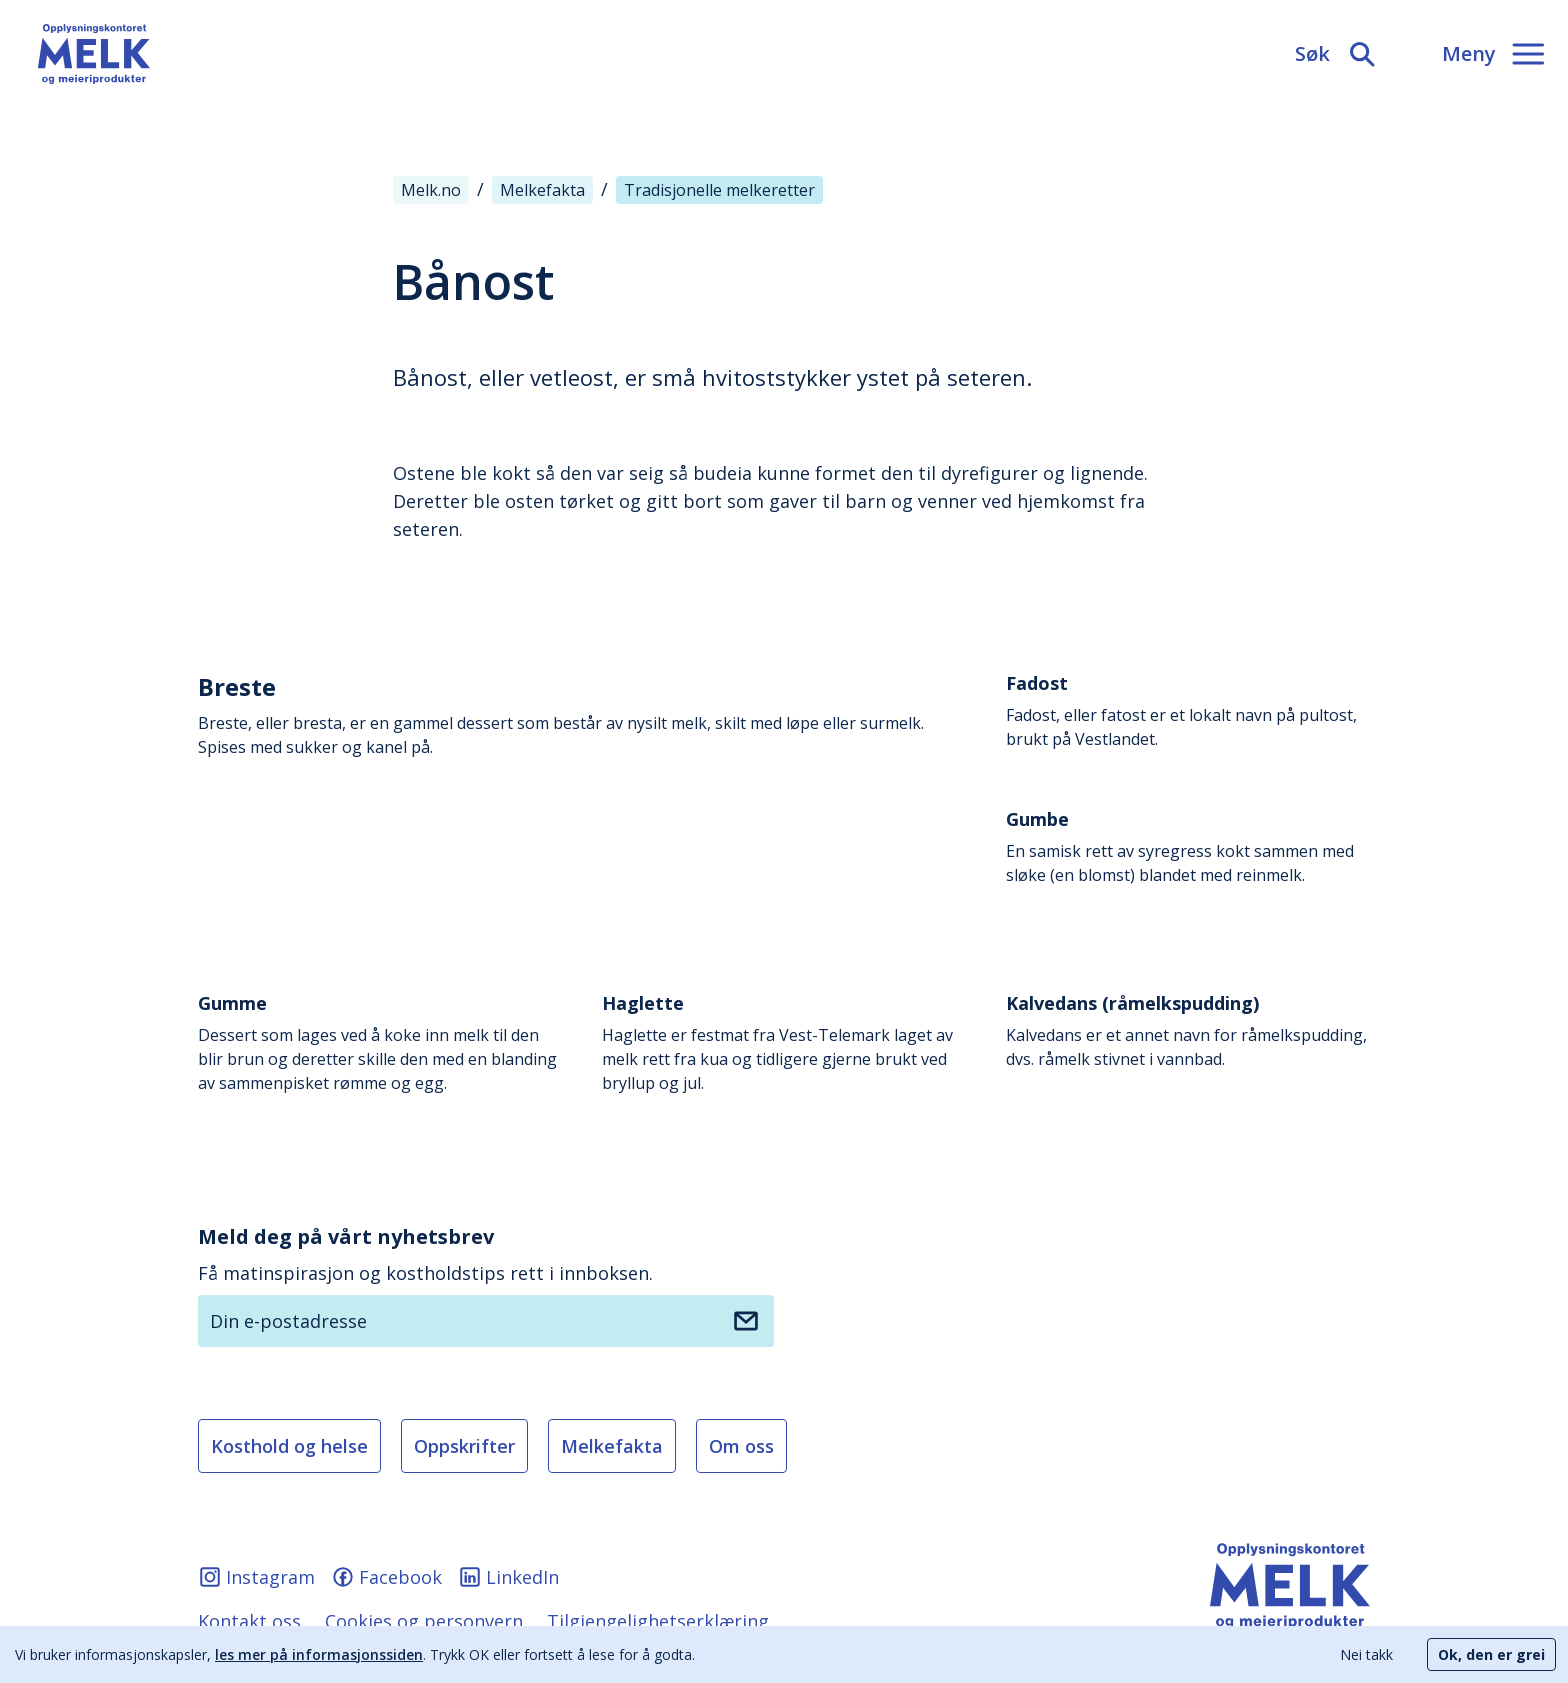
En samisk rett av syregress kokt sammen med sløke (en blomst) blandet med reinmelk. (1188, 846)
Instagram (256, 1577)
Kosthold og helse (289, 1446)
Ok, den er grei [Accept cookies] (1491, 1654)
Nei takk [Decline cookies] (1366, 1654)
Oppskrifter (464, 1446)
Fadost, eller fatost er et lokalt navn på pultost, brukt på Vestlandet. (1188, 710)
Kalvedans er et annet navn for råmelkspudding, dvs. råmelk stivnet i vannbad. (1188, 1030)
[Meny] (1493, 54)
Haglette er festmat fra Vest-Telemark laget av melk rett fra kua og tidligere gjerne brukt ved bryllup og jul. (784, 1042)
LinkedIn (508, 1577)
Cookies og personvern (424, 1621)
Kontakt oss (249, 1621)
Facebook (386, 1577)
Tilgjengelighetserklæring (658, 1621)
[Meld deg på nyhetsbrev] (746, 1321)
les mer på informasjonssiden (319, 1654)
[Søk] (1336, 54)
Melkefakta (612, 1446)
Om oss (741, 1446)
